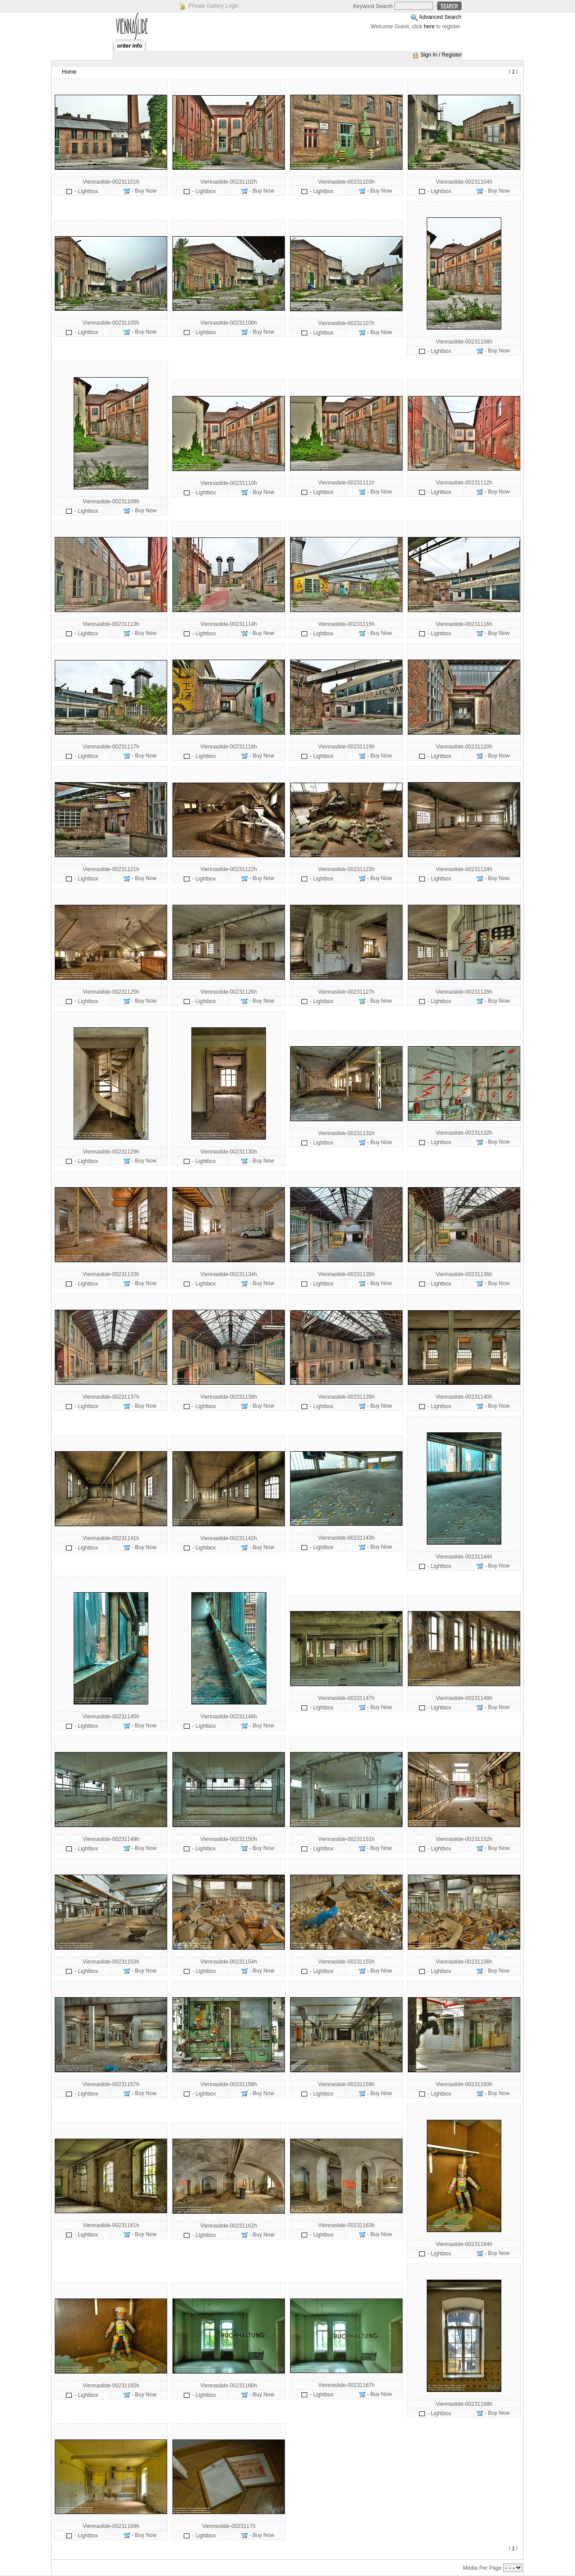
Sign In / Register (441, 55)
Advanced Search (440, 17)
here (429, 26)
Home (69, 72)
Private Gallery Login (213, 6)
